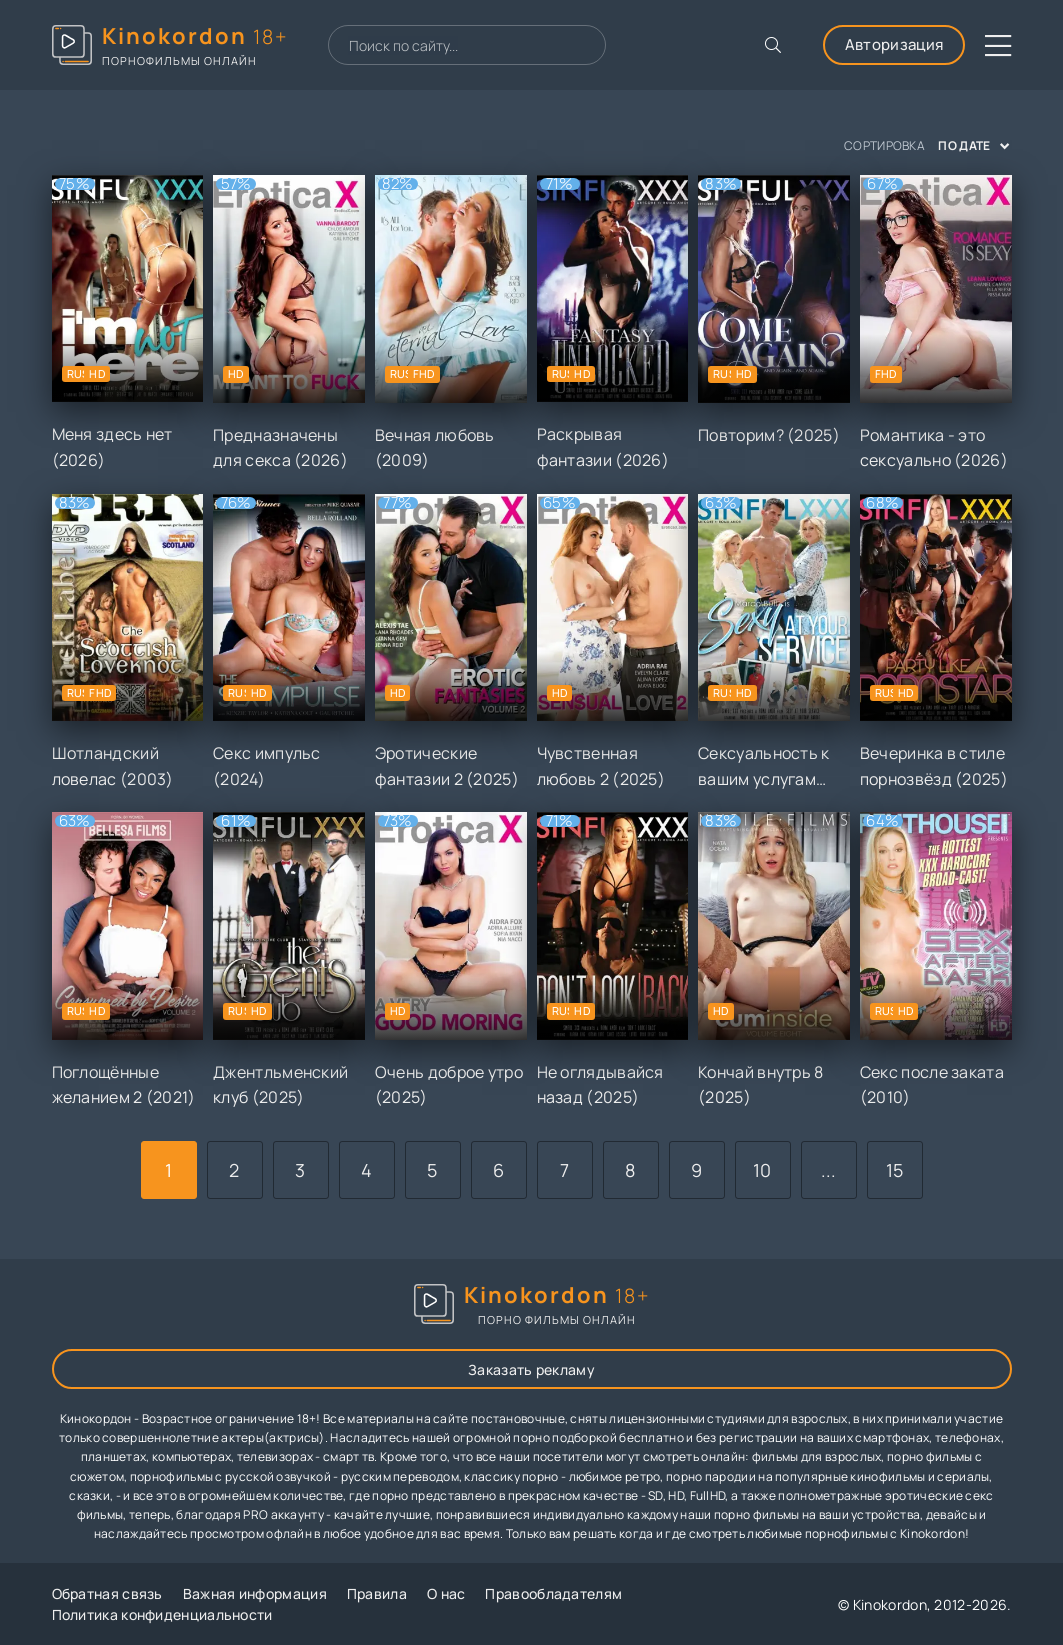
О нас (446, 1593)
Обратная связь (107, 1593)
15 (895, 1170)
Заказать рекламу (531, 1369)
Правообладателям (553, 1593)
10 (762, 1170)
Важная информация (255, 1593)
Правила (377, 1593)
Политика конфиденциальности (162, 1614)
